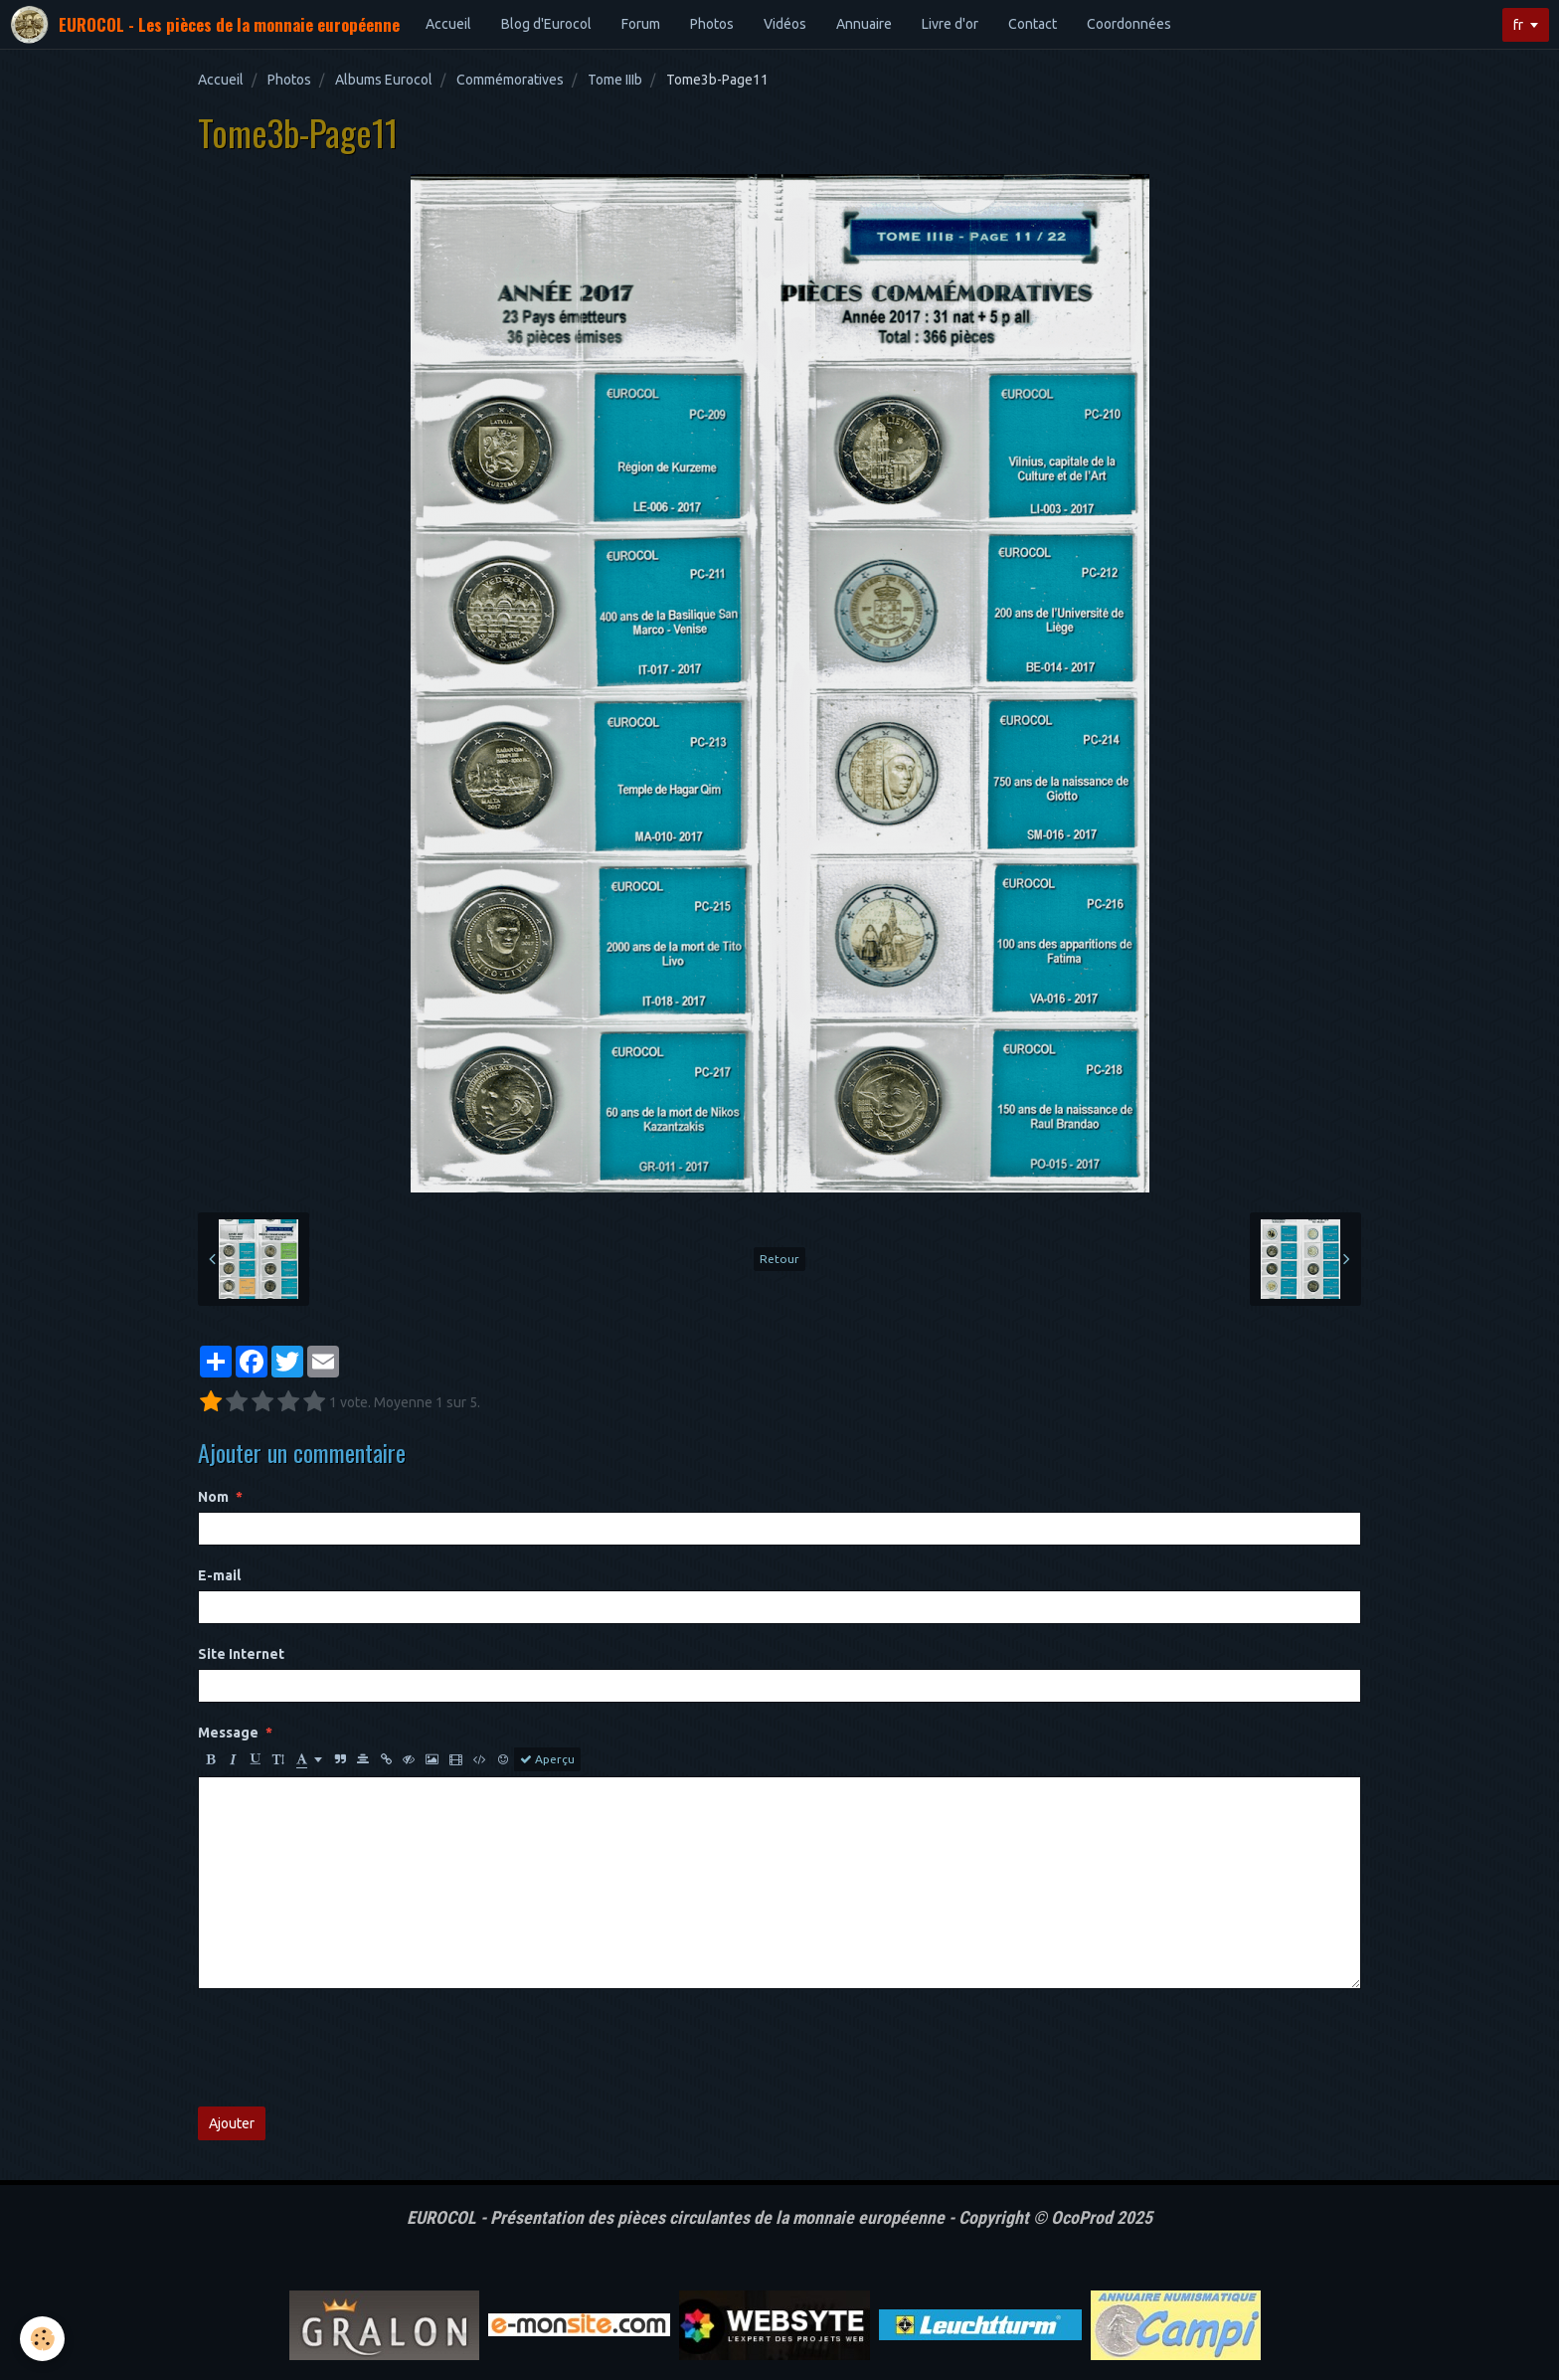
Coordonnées (1129, 24)
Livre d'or (950, 24)
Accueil (448, 24)
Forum (640, 24)
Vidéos (785, 24)
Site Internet (241, 1654)
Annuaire (864, 24)
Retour (779, 1258)
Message (228, 1732)
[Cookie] (42, 2338)
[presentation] (349, 2048)
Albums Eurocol (384, 80)
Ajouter (232, 2123)
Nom (213, 1497)
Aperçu (547, 1759)
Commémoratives (510, 80)
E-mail (219, 1575)
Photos (712, 24)
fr (1518, 25)
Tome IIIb (615, 80)
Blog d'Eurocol (546, 24)
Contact (1032, 24)
